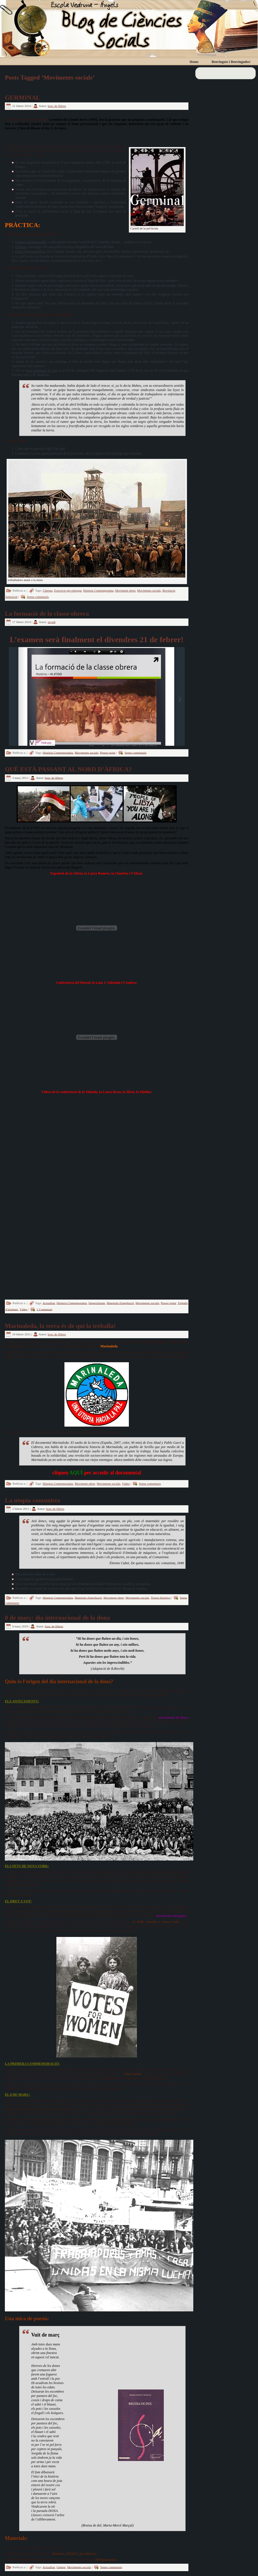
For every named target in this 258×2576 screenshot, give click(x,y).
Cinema (47, 590)
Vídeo (23, 1309)
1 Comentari (44, 1309)
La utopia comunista (32, 1500)
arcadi (52, 622)
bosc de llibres (57, 106)
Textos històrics (160, 1597)
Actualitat (49, 1302)
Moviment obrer (125, 590)
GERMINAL (22, 97)
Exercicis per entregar (68, 590)
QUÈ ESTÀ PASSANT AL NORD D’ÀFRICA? (68, 769)
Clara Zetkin (132, 2074)
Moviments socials (149, 590)
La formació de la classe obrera (47, 613)
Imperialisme (96, 1302)
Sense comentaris (38, 596)
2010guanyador (106, 2560)
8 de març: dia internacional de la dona (57, 1617)
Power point (107, 752)
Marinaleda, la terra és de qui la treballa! (60, 1325)
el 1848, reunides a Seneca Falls (156, 1922)
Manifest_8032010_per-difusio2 (74, 2554)
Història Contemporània (98, 590)
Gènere (61, 2567)
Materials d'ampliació (120, 1302)
